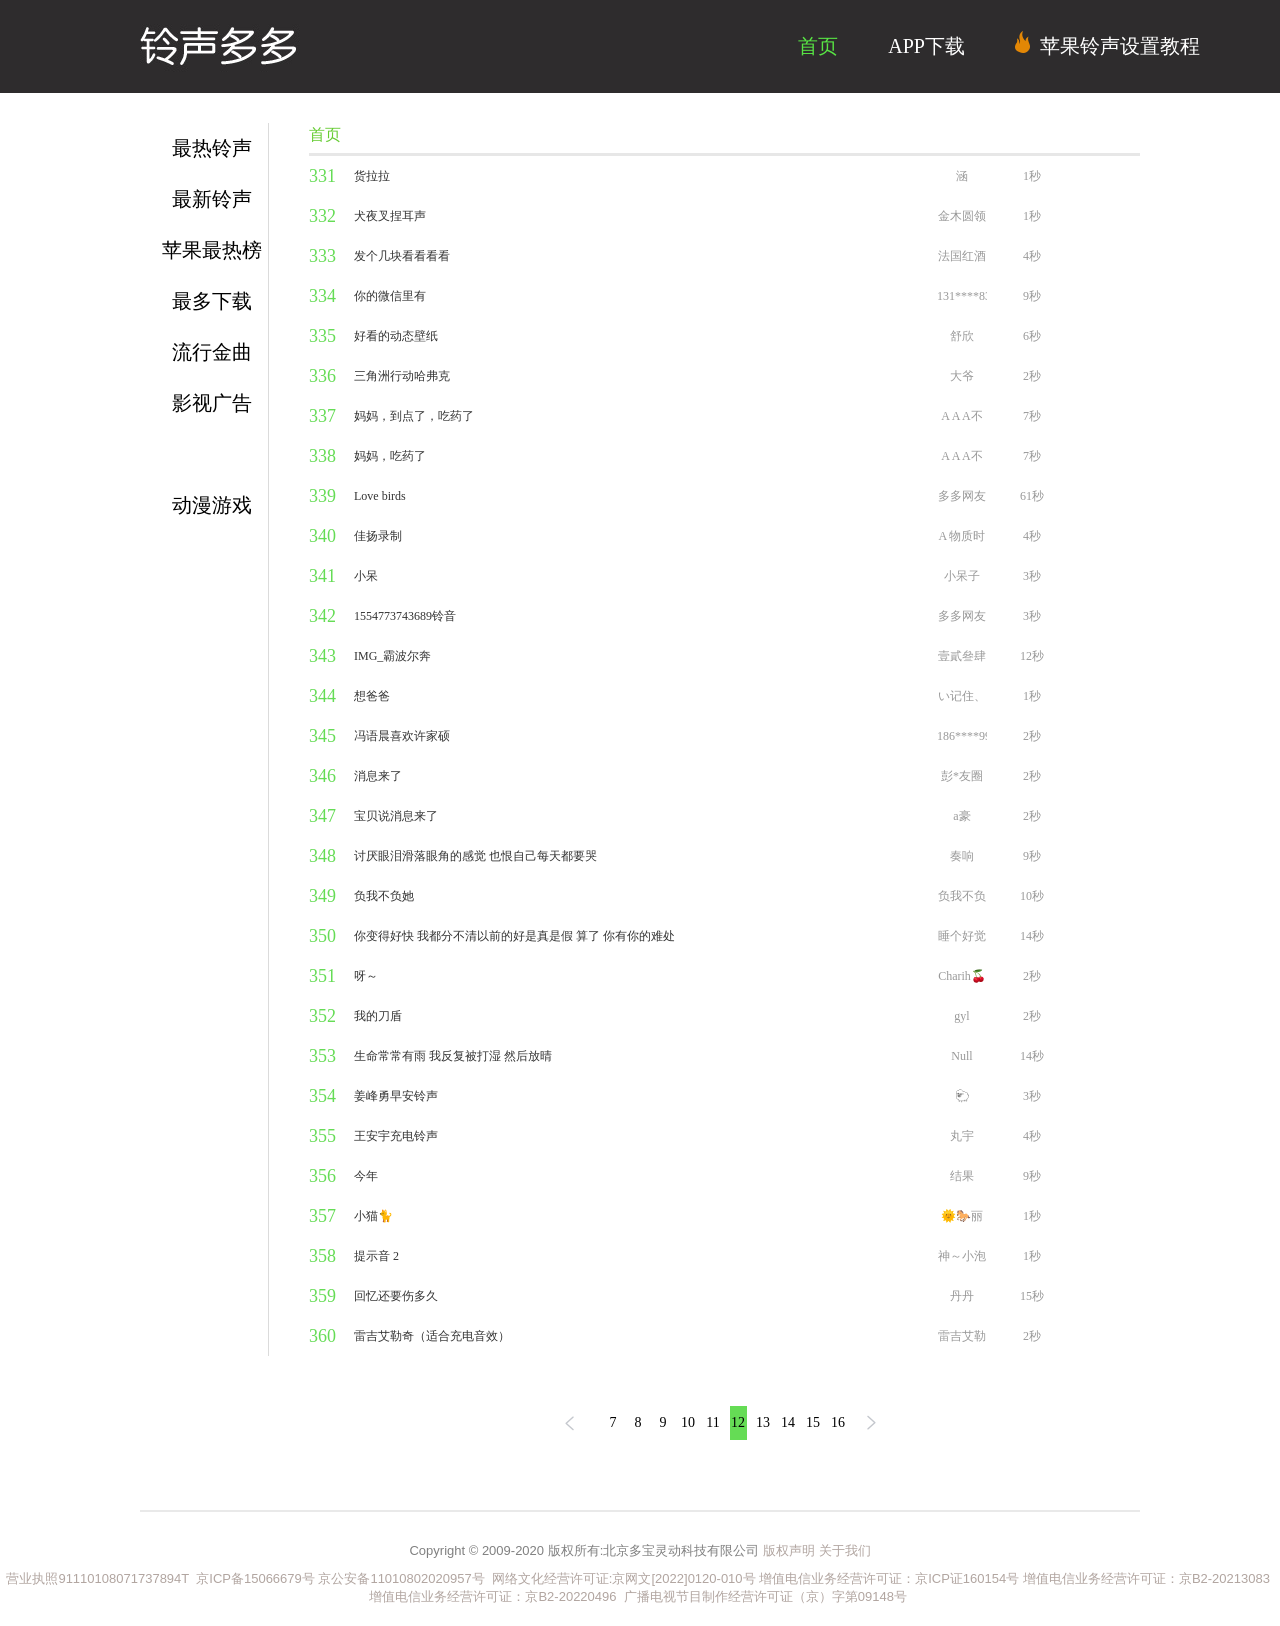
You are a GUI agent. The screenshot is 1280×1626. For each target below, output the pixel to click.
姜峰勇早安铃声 (396, 1096)
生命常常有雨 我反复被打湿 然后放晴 (453, 1056)
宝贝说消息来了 (396, 816)
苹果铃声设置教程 (1107, 44)
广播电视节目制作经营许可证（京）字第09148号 (765, 1596)
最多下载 (212, 301)
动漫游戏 (212, 505)
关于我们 (845, 1550)
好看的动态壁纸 (396, 336)
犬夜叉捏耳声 (390, 216)
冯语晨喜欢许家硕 (402, 736)
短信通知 (212, 454)
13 (763, 1422)
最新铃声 (212, 199)
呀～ (366, 976)
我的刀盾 (378, 1016)
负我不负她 (384, 896)
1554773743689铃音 (405, 616)
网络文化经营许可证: (549, 1578)
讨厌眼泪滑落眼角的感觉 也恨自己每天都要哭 (475, 856)
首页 (818, 46)
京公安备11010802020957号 (401, 1578)
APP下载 (926, 46)
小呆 (366, 576)
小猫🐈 (373, 1216)
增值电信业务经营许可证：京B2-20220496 (492, 1596)
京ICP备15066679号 (255, 1578)
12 (738, 1422)
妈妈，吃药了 (390, 456)
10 (688, 1422)
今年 (366, 1176)
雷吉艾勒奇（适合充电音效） (432, 1336)
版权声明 (789, 1550)
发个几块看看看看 (402, 256)
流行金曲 (212, 352)
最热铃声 (212, 148)
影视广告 (212, 403)
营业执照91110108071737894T (99, 1578)
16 (838, 1422)
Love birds (380, 496)
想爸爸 (372, 696)
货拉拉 (372, 176)
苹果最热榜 (212, 250)
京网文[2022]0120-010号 (683, 1578)
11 (712, 1422)
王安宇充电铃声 (396, 1136)
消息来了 (378, 776)
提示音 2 (376, 1256)
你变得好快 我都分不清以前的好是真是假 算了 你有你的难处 (514, 936)
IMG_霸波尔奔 (392, 656)
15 (813, 1422)
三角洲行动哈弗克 (402, 376)
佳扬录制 (378, 536)
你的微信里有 (390, 296)
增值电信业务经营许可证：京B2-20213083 (1146, 1578)
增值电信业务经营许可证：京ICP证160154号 (889, 1578)
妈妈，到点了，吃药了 (414, 416)
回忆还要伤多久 (396, 1296)
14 (788, 1422)
